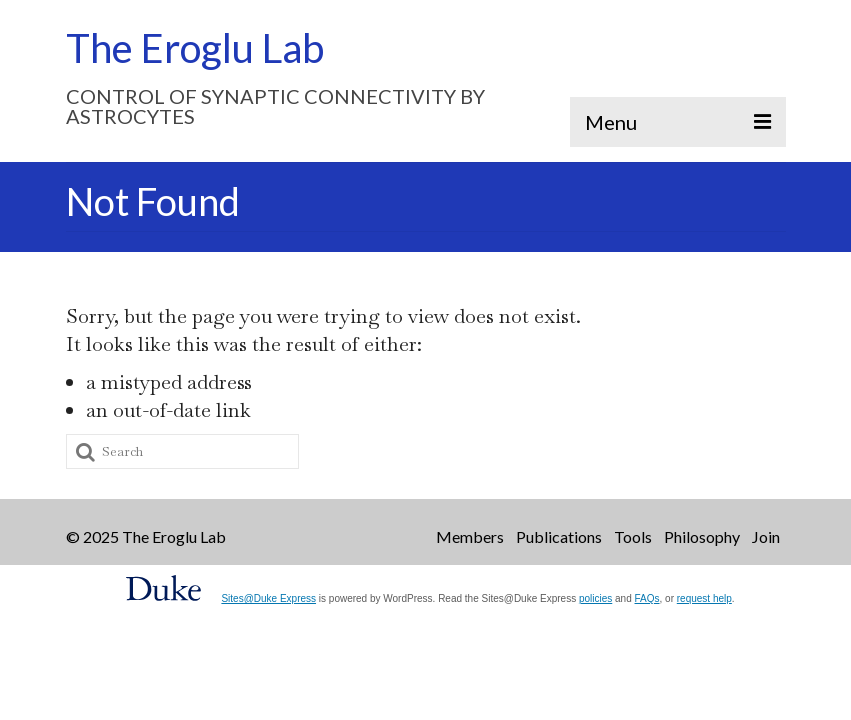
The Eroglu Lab (195, 48)
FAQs (647, 598)
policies (595, 598)
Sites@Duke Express (268, 598)
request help (704, 598)
